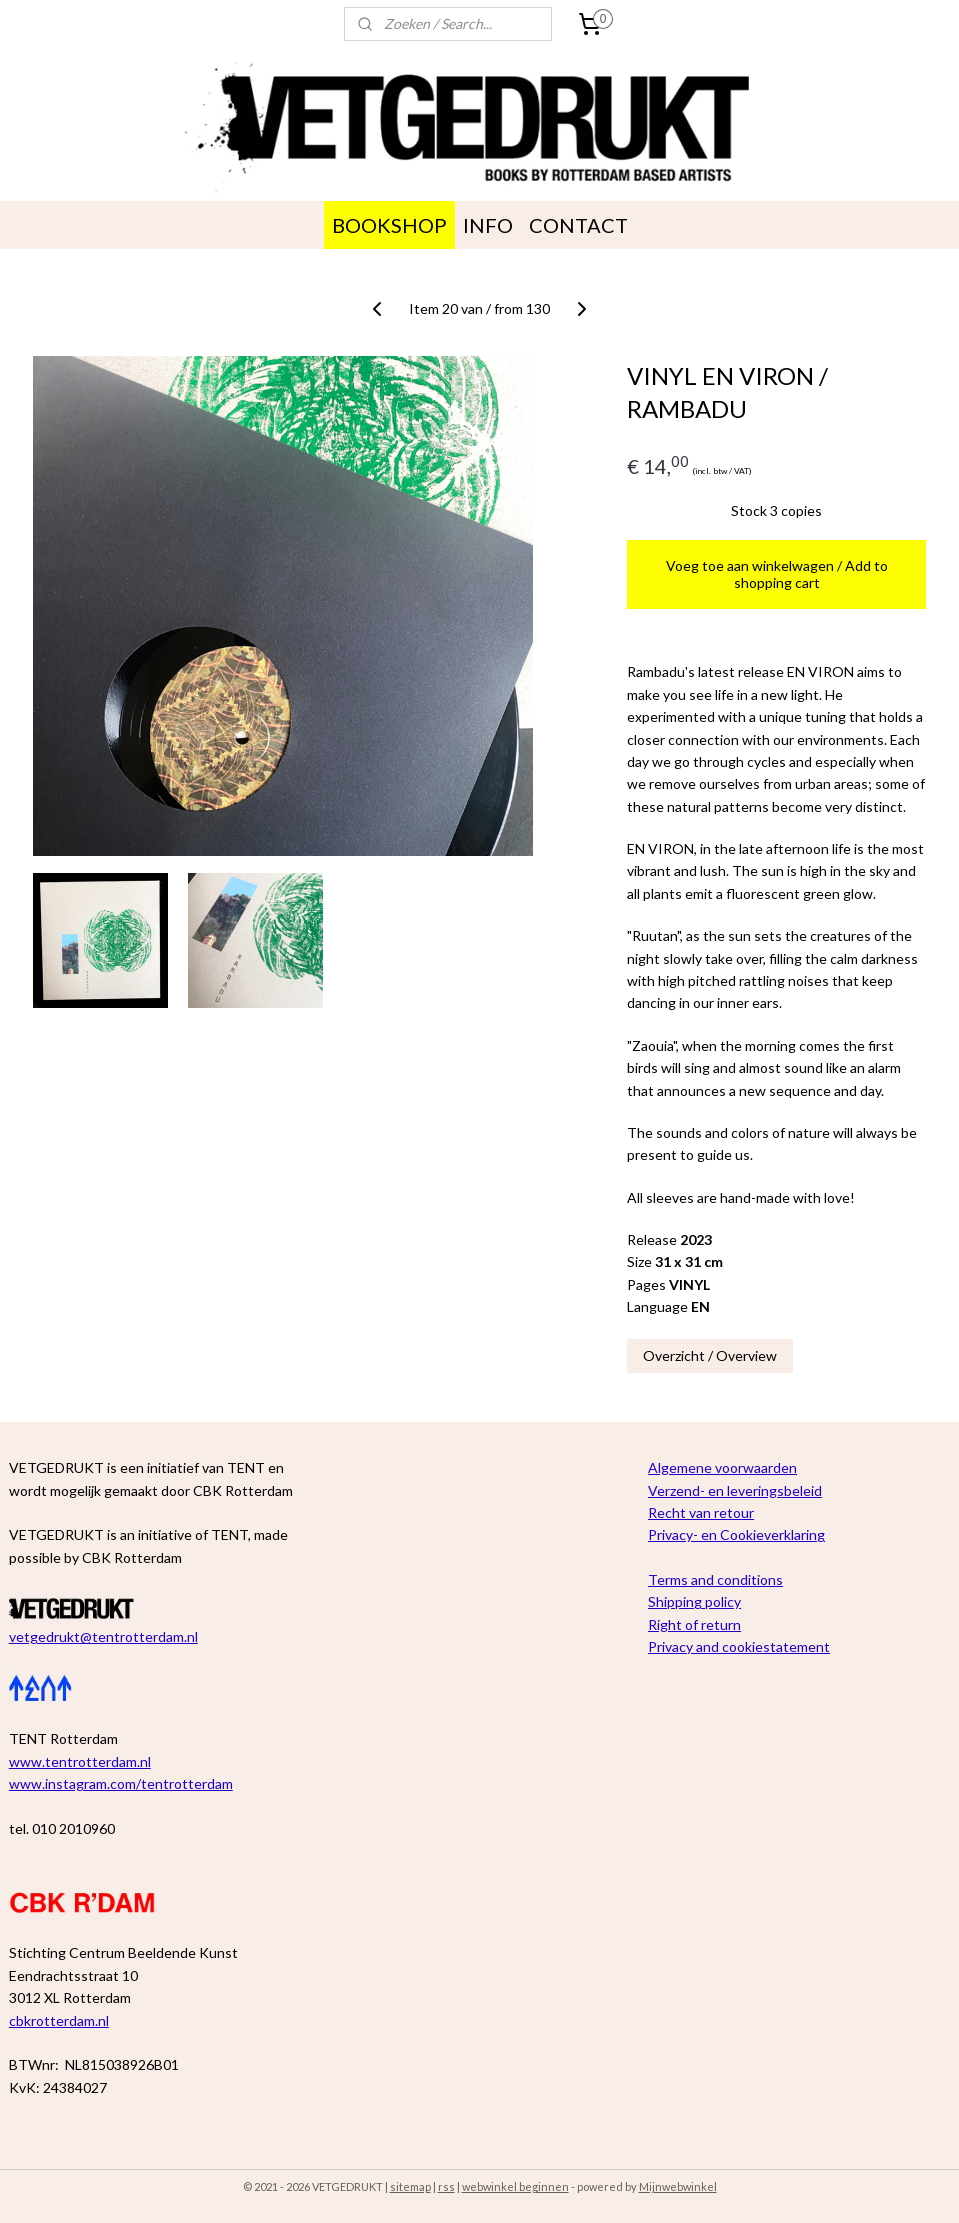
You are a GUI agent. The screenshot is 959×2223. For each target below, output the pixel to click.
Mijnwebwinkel (678, 2186)
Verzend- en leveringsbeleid (735, 1490)
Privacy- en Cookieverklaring (736, 1534)
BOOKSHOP (389, 225)
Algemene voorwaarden (722, 1467)
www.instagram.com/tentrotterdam (121, 1783)
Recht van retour (701, 1512)
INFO (488, 225)
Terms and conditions (715, 1579)
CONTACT (578, 225)
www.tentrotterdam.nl (80, 1761)
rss (446, 2186)
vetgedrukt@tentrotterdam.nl (103, 1636)
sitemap (410, 2186)
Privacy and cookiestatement (739, 1646)
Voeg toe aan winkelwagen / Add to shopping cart (777, 574)
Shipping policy (694, 1601)
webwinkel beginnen (515, 2186)
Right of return (694, 1624)
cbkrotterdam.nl (59, 2020)
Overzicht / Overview (710, 1354)
